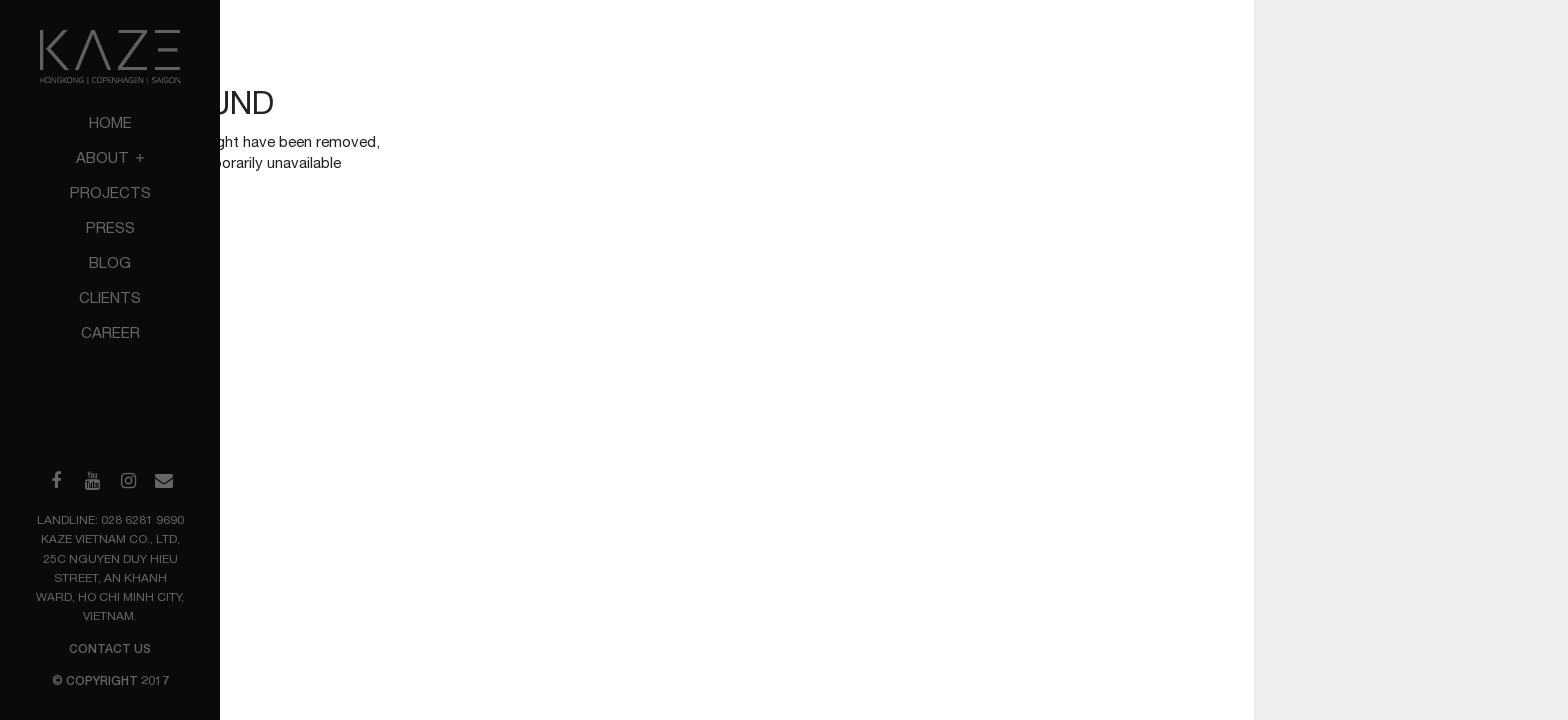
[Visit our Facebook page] (56, 481)
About (110, 157)
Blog (110, 262)
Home (110, 122)
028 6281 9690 (142, 520)
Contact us (110, 648)
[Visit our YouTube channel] (92, 481)
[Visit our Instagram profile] (128, 481)
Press (110, 227)
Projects (110, 192)
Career (110, 332)
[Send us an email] (164, 481)
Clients (110, 297)
